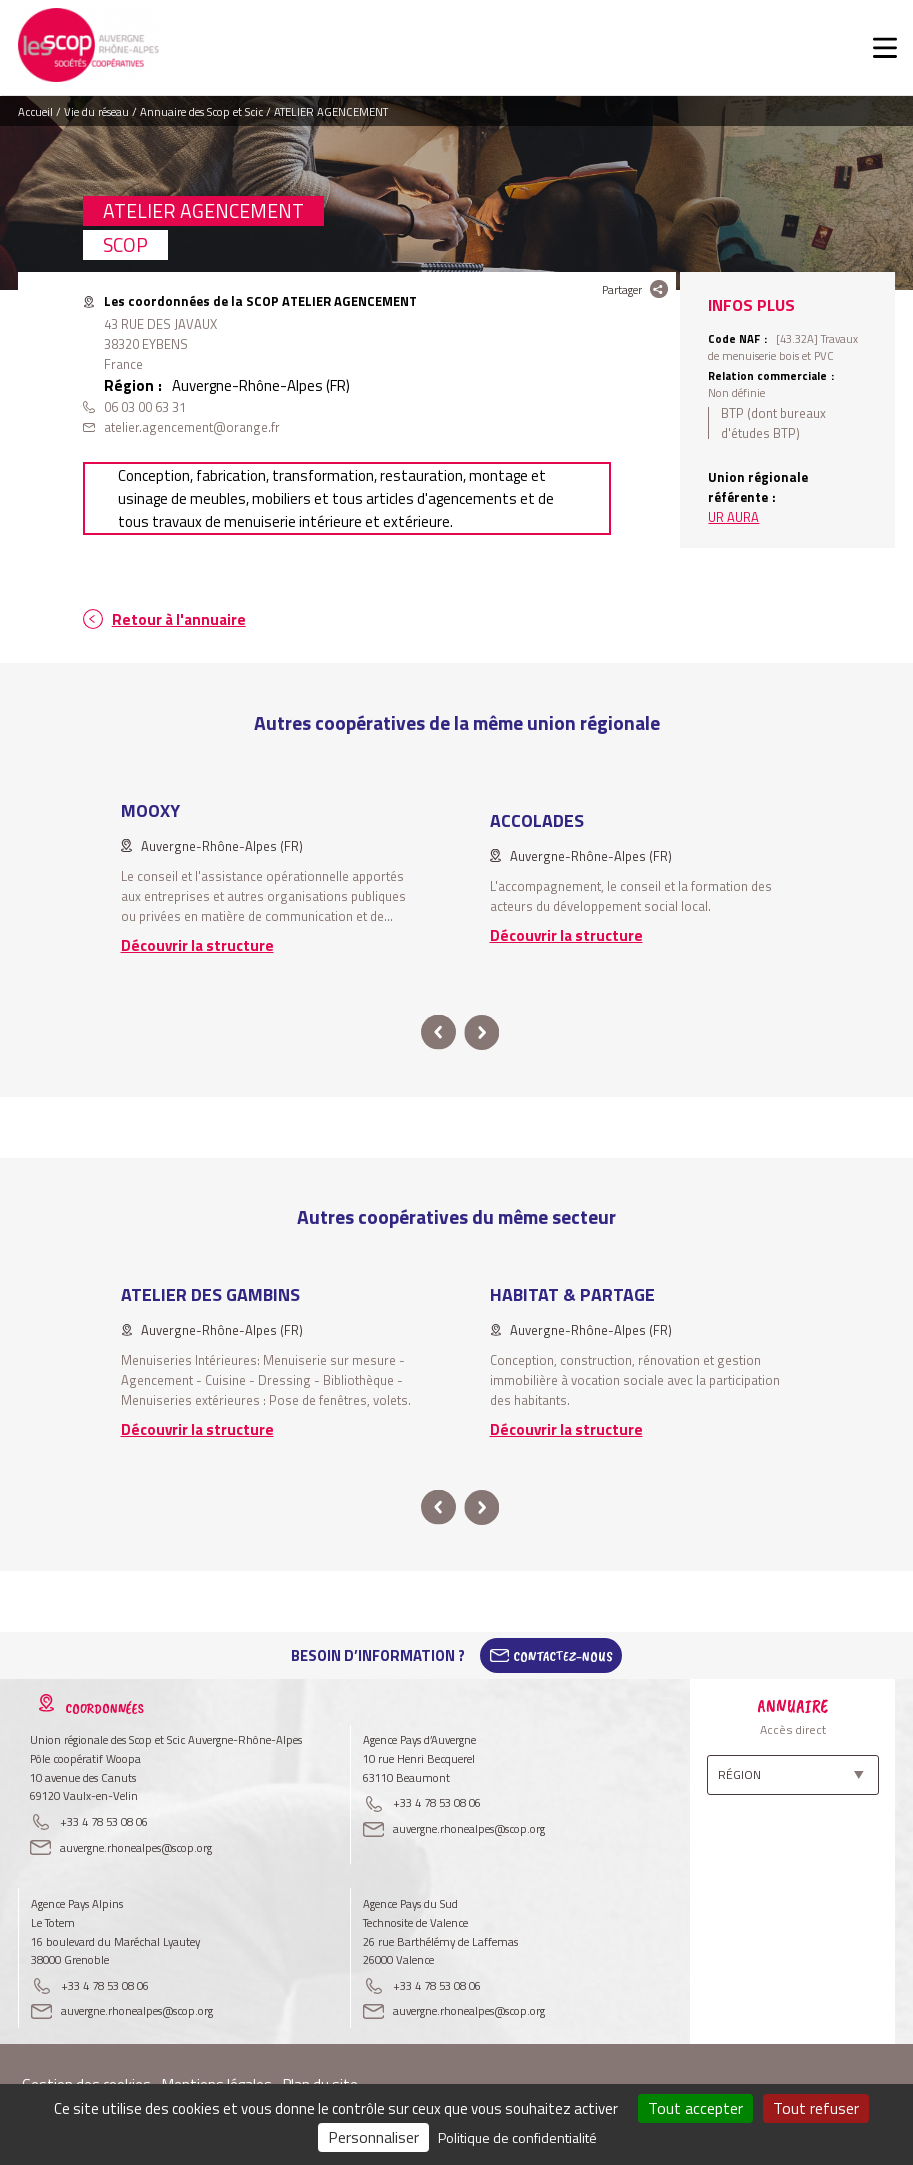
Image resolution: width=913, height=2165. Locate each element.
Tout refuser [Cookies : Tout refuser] (816, 2108)
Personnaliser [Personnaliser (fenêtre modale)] (373, 2137)
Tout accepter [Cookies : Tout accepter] (695, 2108)
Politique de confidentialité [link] (517, 2137)
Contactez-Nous (563, 1656)
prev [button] (438, 1032)
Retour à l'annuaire (179, 619)
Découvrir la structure (197, 945)
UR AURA (733, 517)
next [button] (482, 1032)
